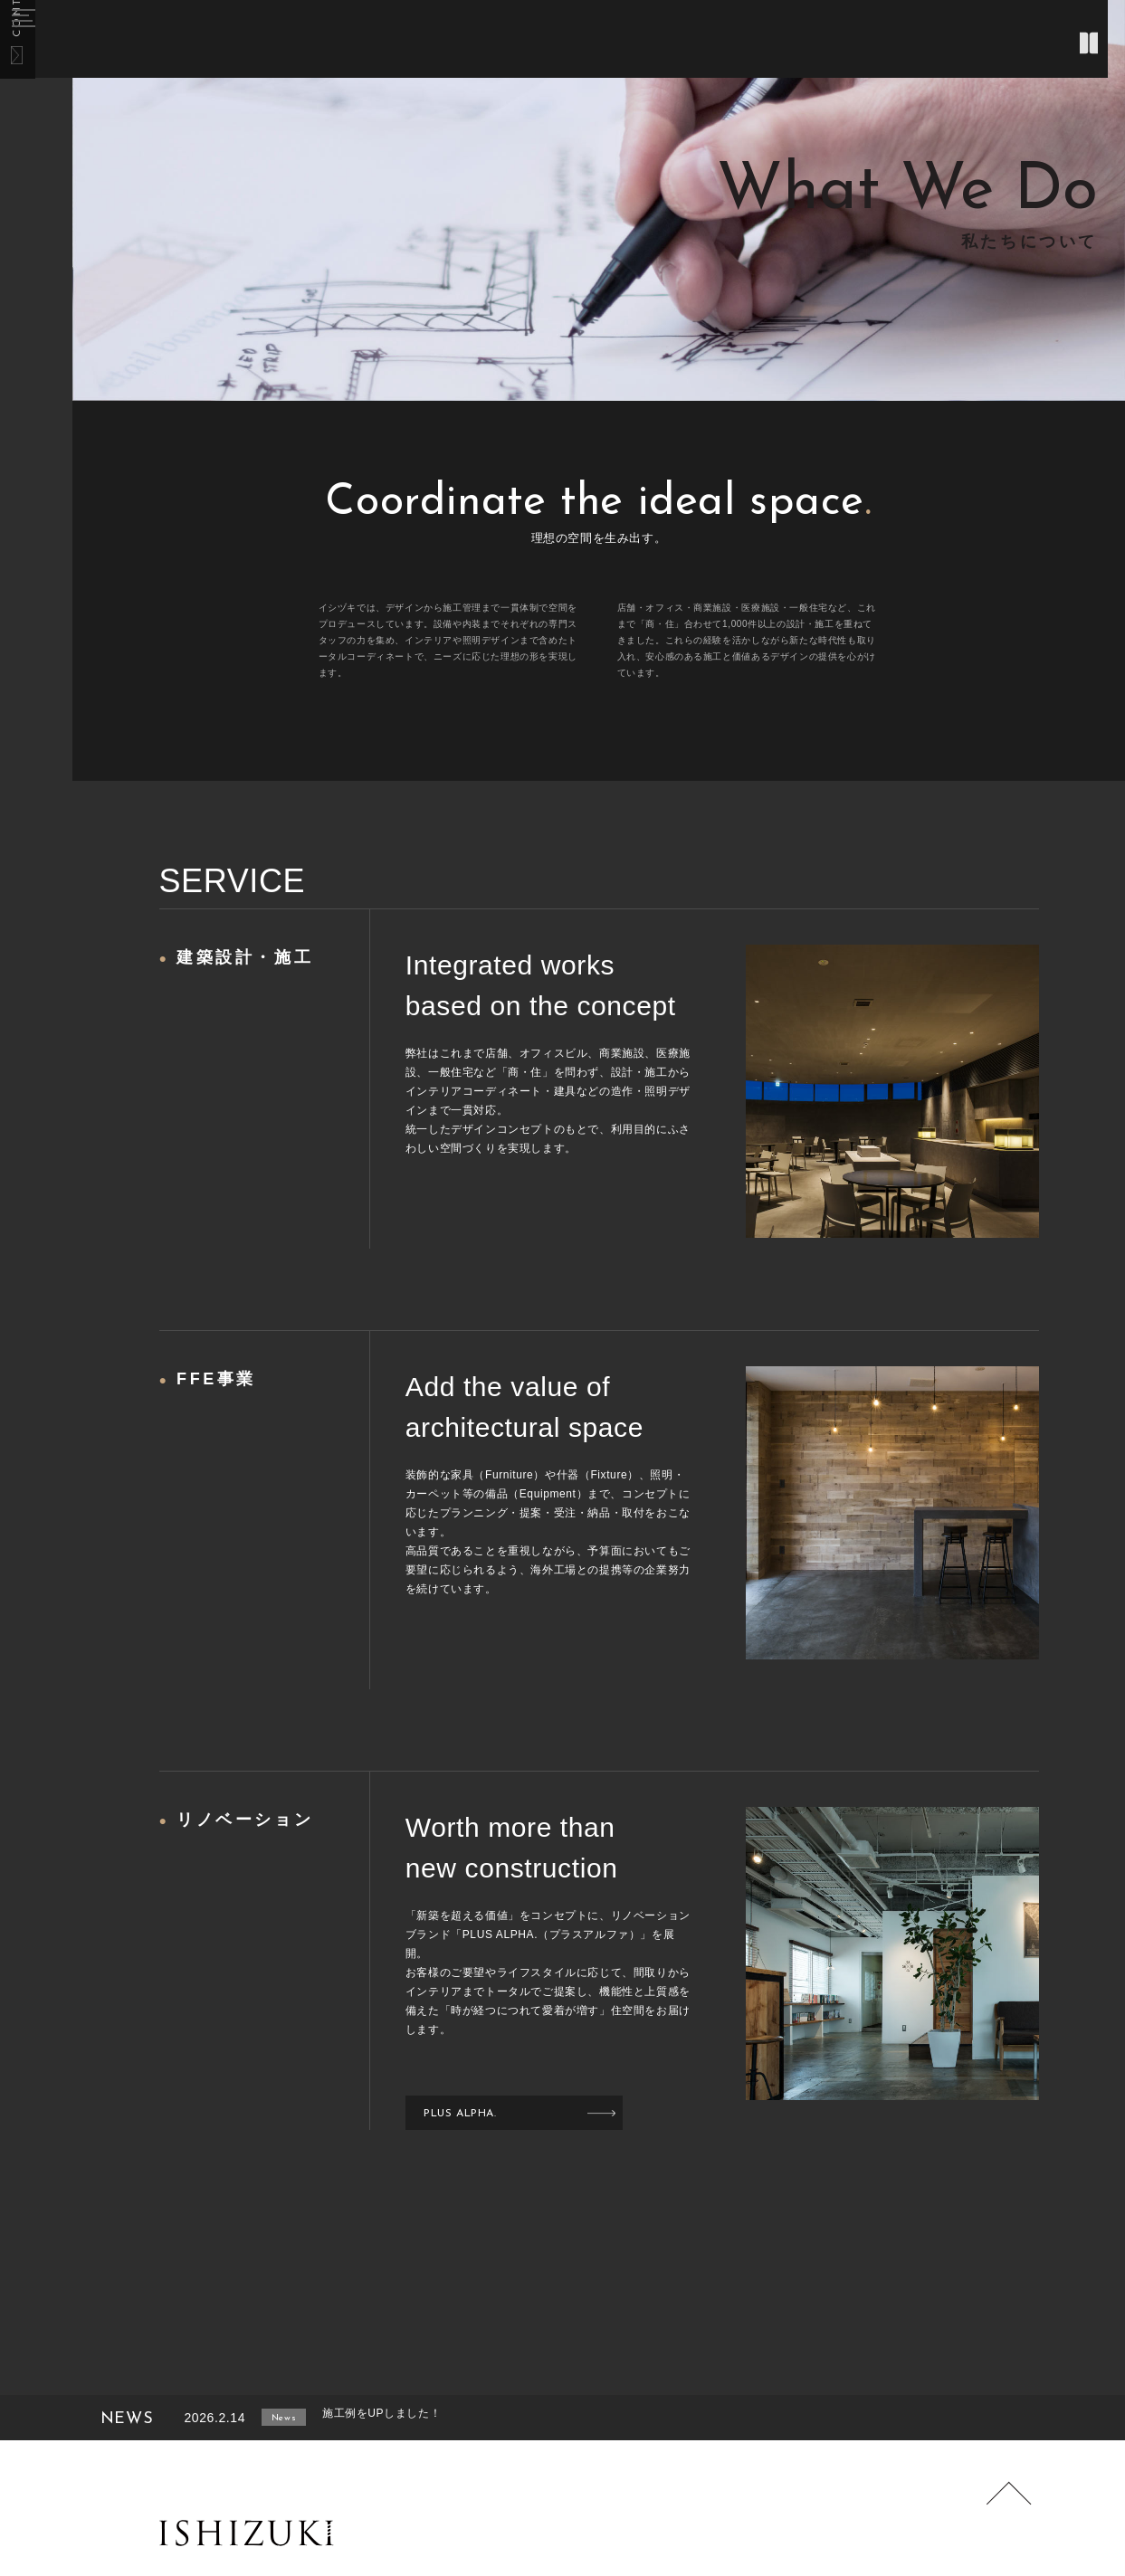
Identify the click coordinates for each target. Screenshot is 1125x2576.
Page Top (1000, 2513)
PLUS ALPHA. (469, 2112)
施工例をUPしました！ (426, 2417)
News (301, 2418)
